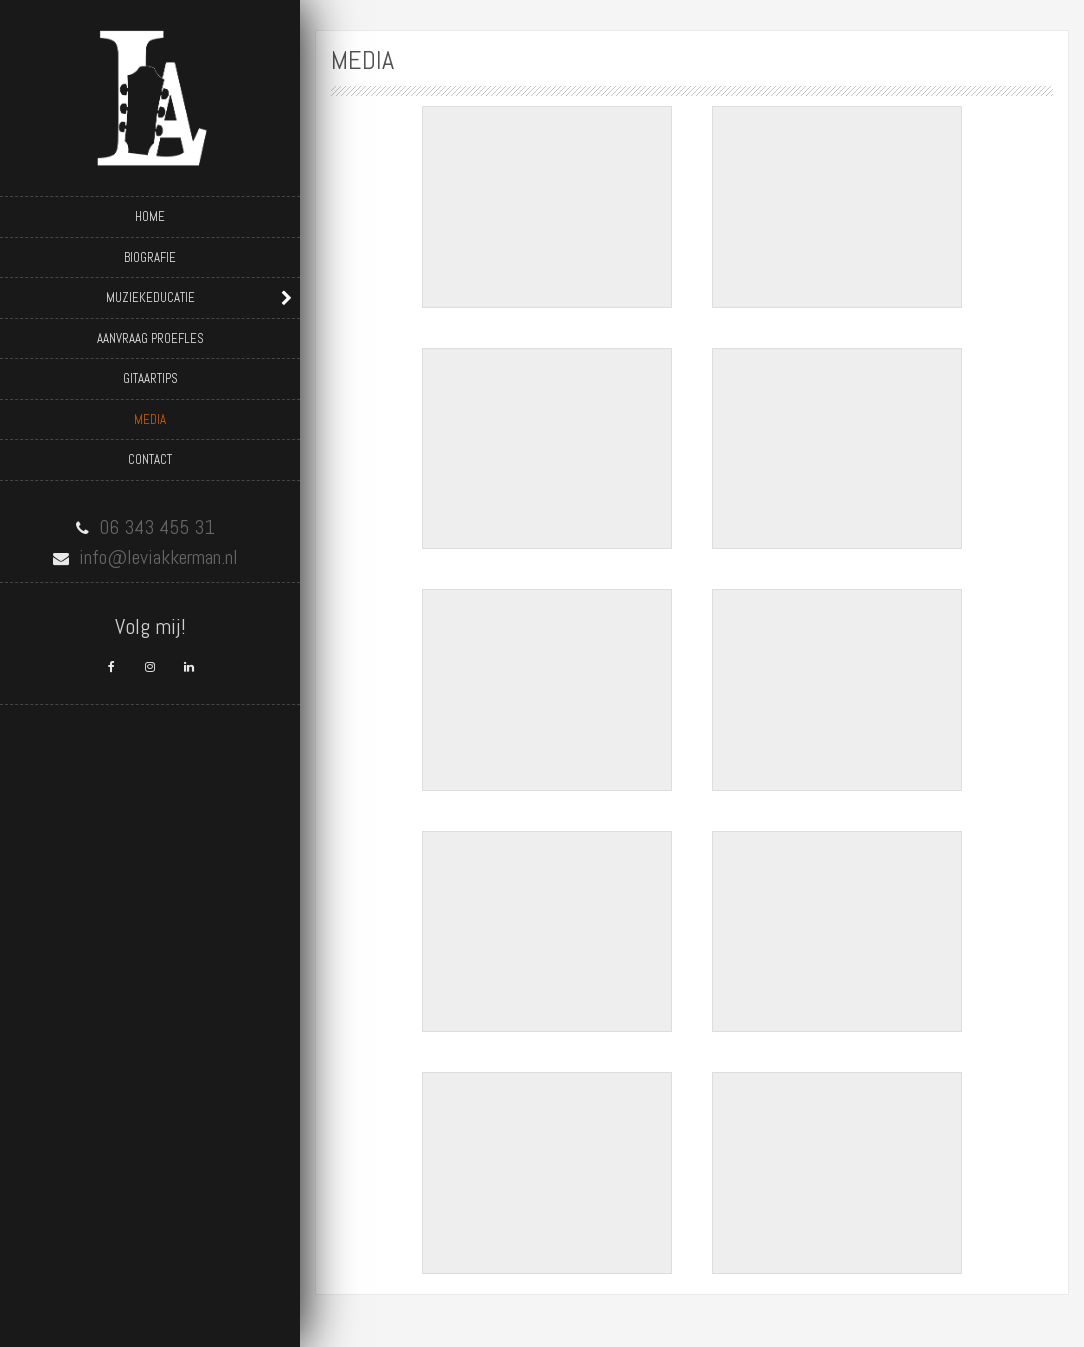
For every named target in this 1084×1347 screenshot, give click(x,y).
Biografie (150, 257)
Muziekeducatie (150, 297)
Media (150, 419)
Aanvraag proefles (150, 338)
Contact (150, 459)
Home (150, 216)
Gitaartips (150, 378)
